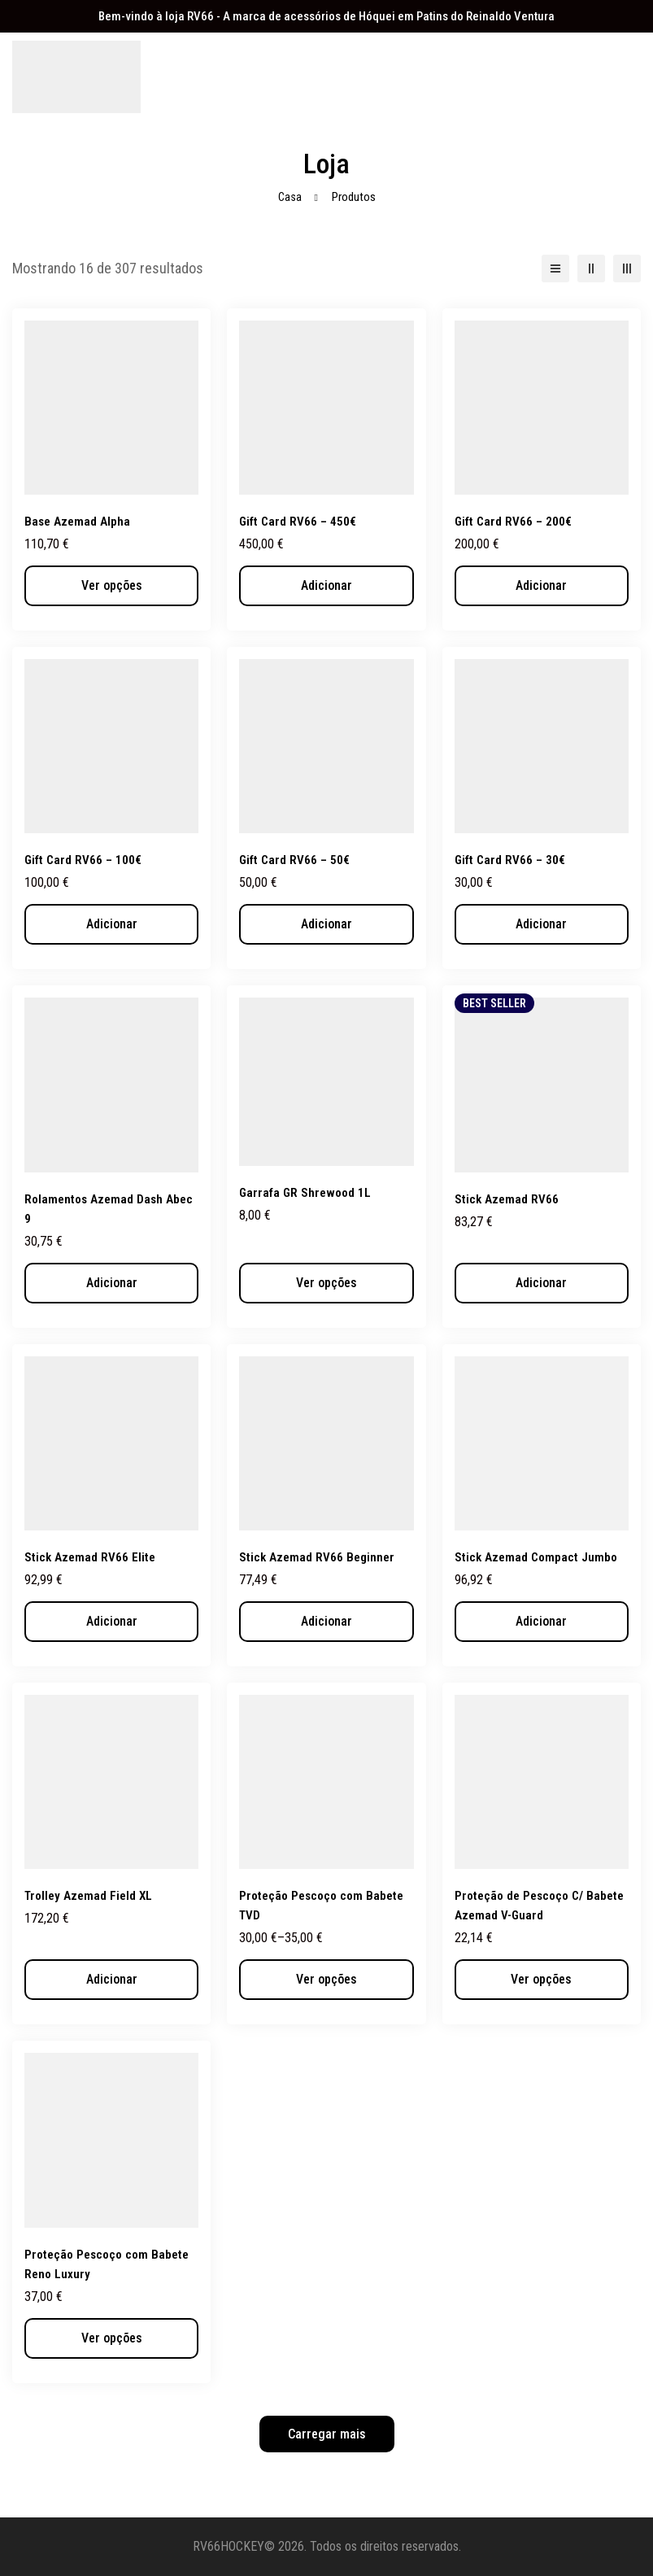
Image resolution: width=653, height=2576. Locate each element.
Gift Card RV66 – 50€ (296, 859)
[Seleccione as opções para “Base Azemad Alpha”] (111, 585)
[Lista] (555, 268)
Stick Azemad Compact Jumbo (538, 1557)
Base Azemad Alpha (77, 521)
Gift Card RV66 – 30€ (512, 859)
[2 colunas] (591, 268)
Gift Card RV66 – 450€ (299, 521)
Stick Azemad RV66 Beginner (318, 1557)
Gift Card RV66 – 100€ (85, 859)
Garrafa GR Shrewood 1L (307, 1192)
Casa (289, 197)
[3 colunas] (627, 268)
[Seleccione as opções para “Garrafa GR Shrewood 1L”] (326, 1283)
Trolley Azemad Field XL (89, 1895)
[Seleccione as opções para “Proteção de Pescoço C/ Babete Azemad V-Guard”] (542, 1979)
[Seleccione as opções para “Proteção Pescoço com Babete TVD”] (326, 1979)
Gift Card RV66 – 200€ (515, 521)
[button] (326, 585)
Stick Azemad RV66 (507, 1199)
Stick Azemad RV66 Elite (91, 1557)
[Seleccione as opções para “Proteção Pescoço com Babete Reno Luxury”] (111, 2338)
